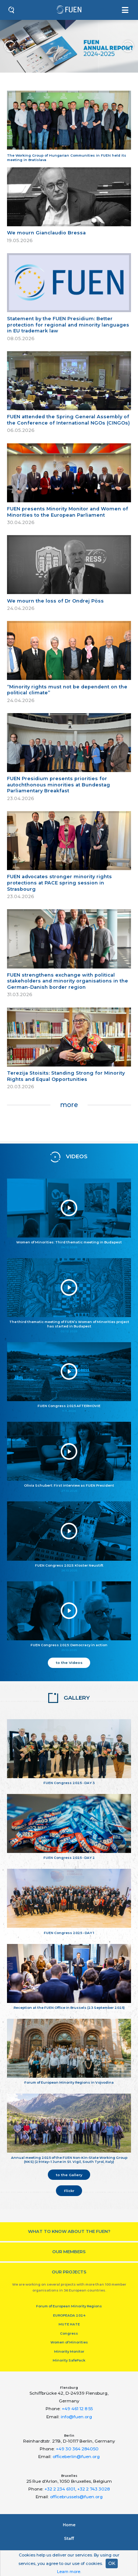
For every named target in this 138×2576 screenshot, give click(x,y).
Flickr (69, 2190)
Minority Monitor (69, 2351)
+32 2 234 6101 (60, 2489)
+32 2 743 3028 (93, 2489)
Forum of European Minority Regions (69, 2306)
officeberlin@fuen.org (76, 2456)
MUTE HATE (69, 2324)
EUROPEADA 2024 (69, 2315)
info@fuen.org (76, 2416)
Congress (69, 2333)
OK (111, 2563)
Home (69, 2524)
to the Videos (69, 1662)
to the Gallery (69, 2174)
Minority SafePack (69, 2360)
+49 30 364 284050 (77, 2448)
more (69, 1105)
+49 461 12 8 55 (77, 2408)
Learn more (68, 2571)
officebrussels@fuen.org (76, 2496)
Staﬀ (69, 2538)
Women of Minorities (69, 2342)
